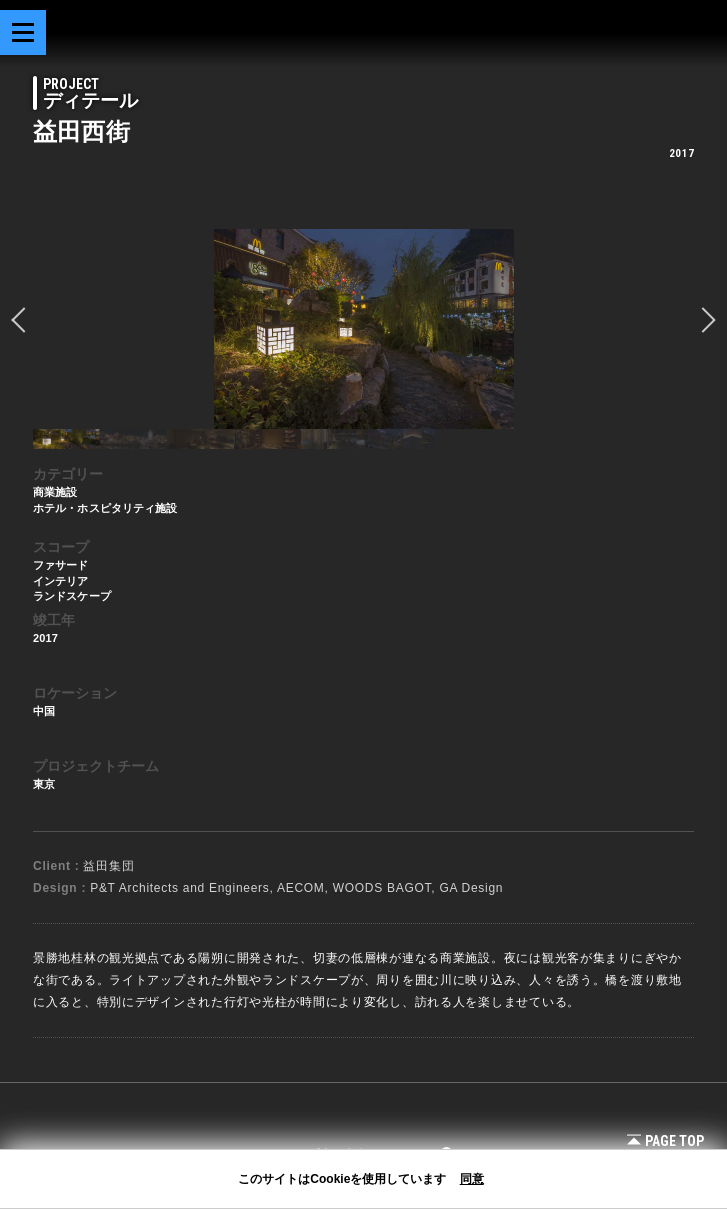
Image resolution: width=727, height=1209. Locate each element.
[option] (363, 329)
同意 (472, 1179)
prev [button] (24, 320)
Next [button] (703, 320)
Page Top (665, 1141)
